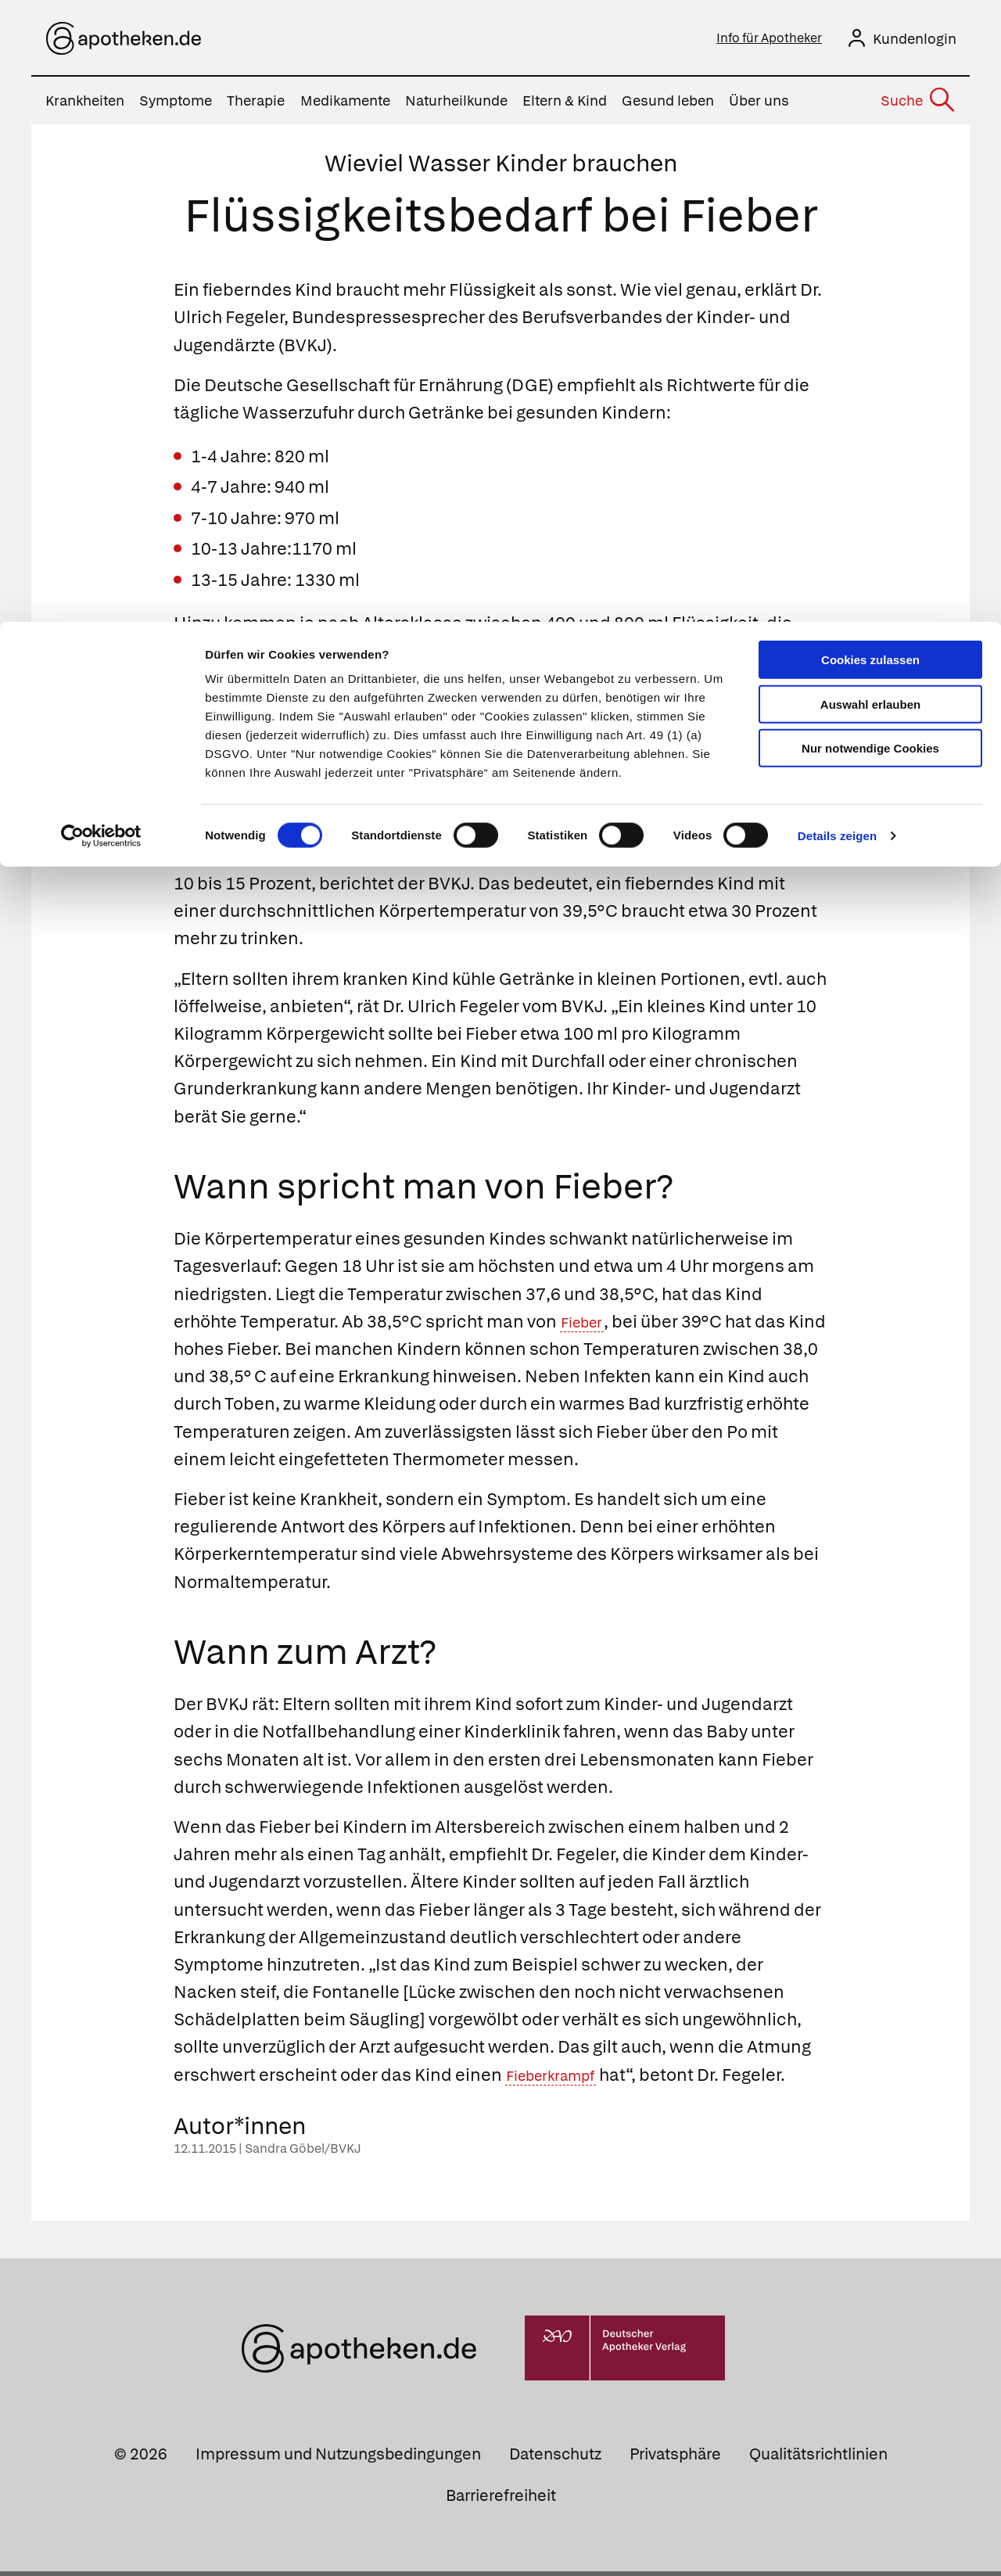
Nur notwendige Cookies (870, 126)
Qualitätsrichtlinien (818, 2458)
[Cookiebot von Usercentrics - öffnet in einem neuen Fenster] (101, 214)
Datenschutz (555, 2458)
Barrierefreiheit (501, 2500)
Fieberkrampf (561, 2079)
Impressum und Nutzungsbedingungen (338, 2458)
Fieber (587, 1326)
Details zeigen (837, 214)
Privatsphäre (675, 2458)
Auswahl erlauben (870, 82)
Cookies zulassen (870, 38)
